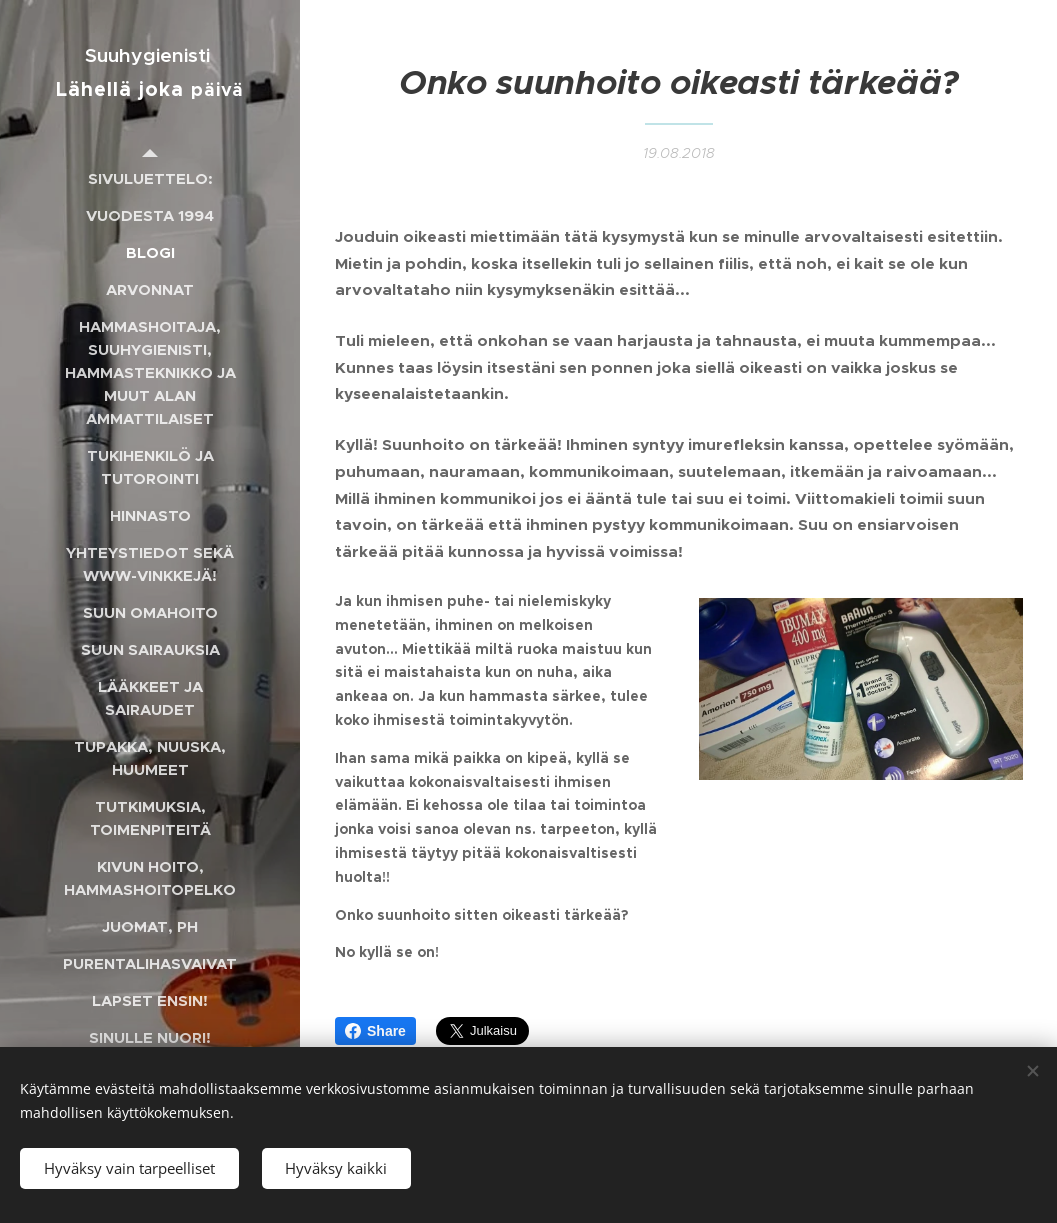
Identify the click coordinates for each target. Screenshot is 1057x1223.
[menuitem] (150, 178)
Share (375, 1031)
